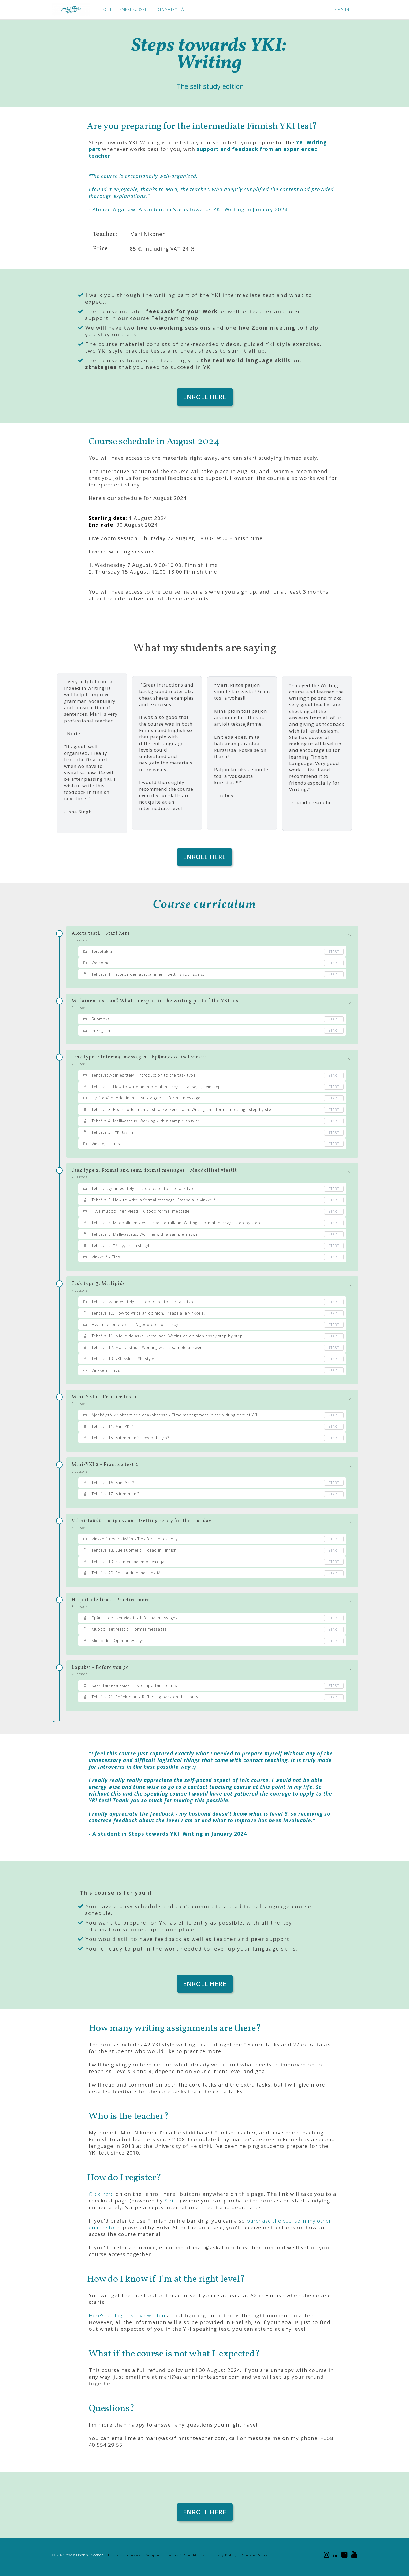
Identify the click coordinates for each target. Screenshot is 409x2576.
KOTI (106, 9)
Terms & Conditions (186, 2555)
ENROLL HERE (204, 397)
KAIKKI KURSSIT (133, 9)
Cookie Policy (255, 2555)
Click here (101, 2194)
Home (113, 2555)
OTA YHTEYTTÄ (170, 9)
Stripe (172, 2200)
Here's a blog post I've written (127, 2315)
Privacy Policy (223, 2555)
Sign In (341, 9)
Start (333, 951)
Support (153, 2555)
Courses (132, 2555)
